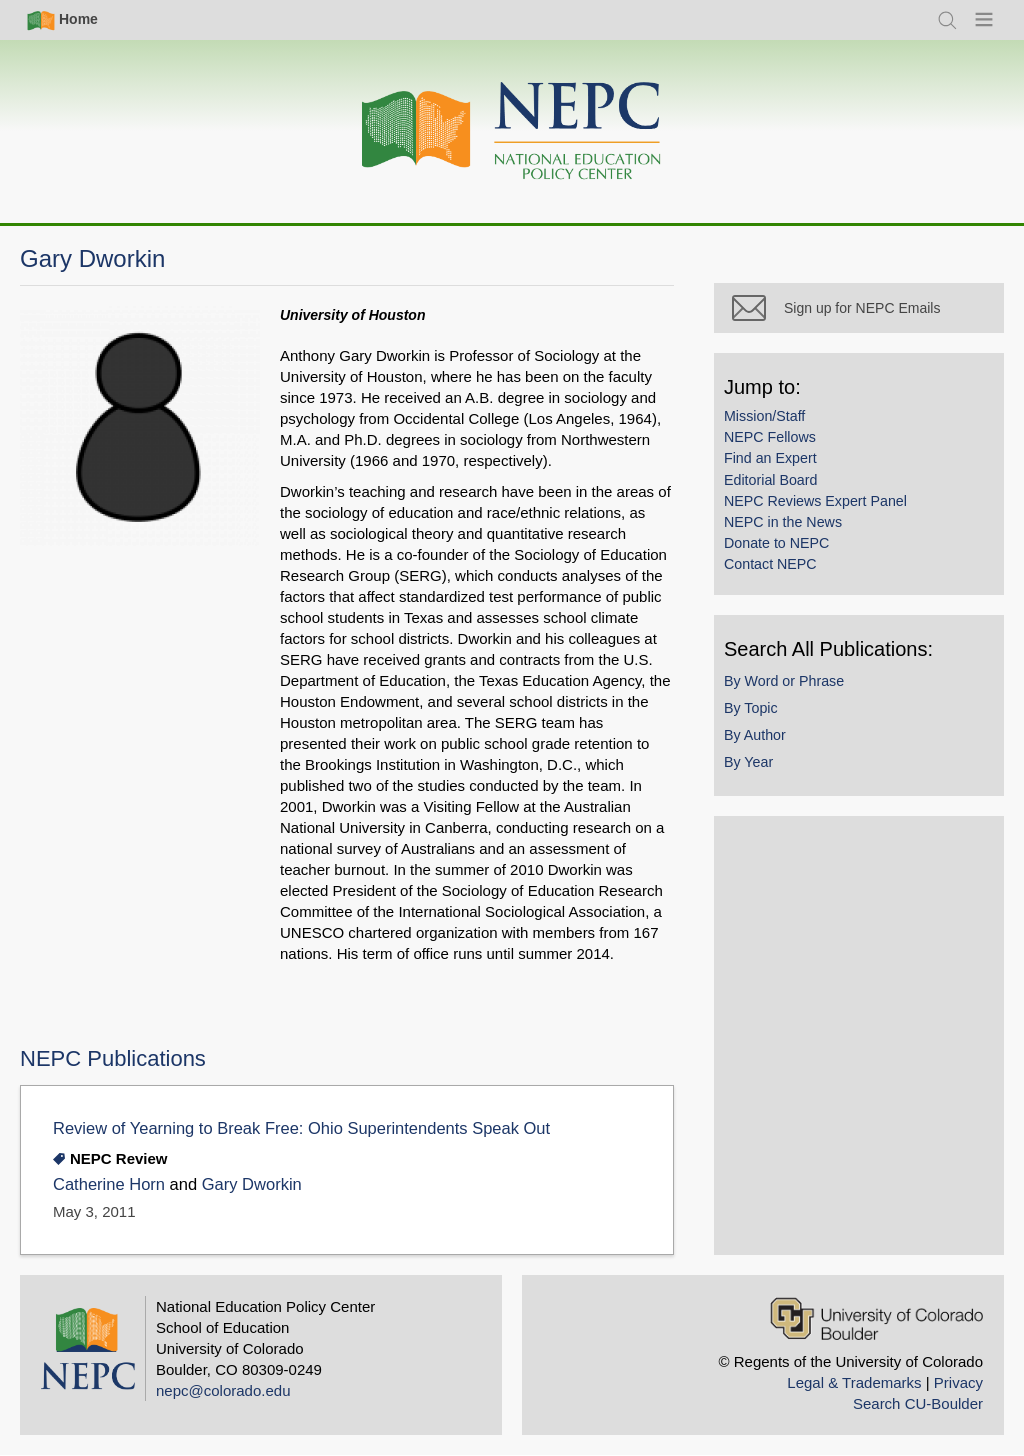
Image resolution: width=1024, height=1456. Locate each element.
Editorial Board (770, 480)
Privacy (958, 1382)
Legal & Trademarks (854, 1382)
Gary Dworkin (252, 1184)
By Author (755, 735)
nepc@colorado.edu (223, 1390)
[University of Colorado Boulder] (876, 1318)
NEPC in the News (783, 522)
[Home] (512, 131)
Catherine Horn (109, 1184)
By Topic (751, 708)
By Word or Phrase (784, 681)
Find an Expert (770, 458)
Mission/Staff (764, 416)
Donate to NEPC (776, 543)
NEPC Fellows (770, 437)
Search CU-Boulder (918, 1403)
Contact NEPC (770, 564)
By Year (748, 762)
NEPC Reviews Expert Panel (815, 501)
